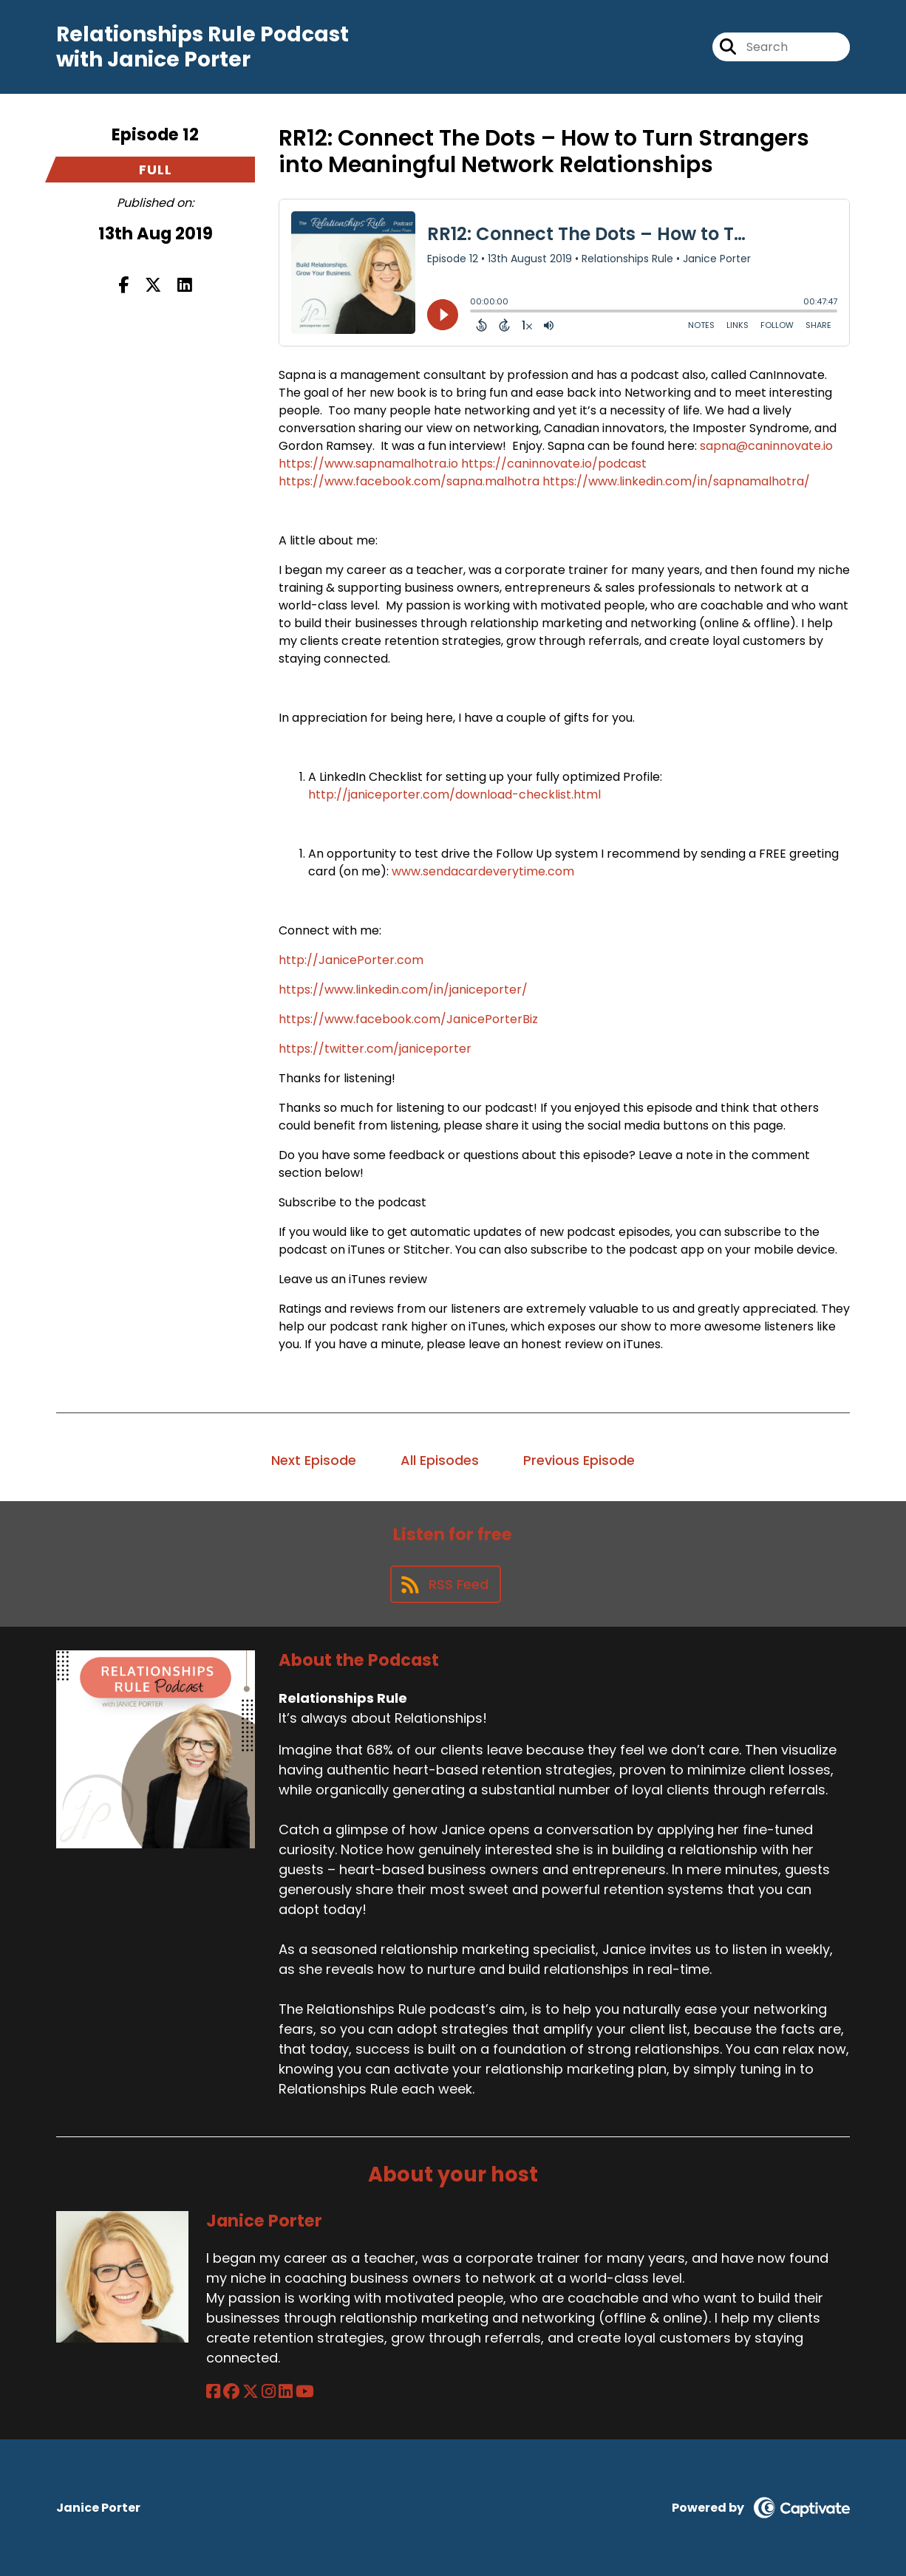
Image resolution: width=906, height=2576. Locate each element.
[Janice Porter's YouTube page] (305, 2391)
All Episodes (440, 1460)
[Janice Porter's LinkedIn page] (286, 2391)
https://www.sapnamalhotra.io (368, 463)
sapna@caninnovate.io (766, 445)
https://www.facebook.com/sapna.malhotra (409, 481)
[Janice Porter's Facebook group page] (231, 2391)
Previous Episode (579, 1460)
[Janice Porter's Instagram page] (269, 2391)
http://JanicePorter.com (351, 960)
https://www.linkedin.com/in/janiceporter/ (403, 989)
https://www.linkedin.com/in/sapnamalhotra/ (676, 481)
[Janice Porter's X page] (250, 2391)
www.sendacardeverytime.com (483, 871)
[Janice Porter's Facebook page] (213, 2391)
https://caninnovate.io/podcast (554, 463)
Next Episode (313, 1460)
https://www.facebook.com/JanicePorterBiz (408, 1019)
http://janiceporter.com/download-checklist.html (454, 794)
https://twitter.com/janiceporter (375, 1048)
